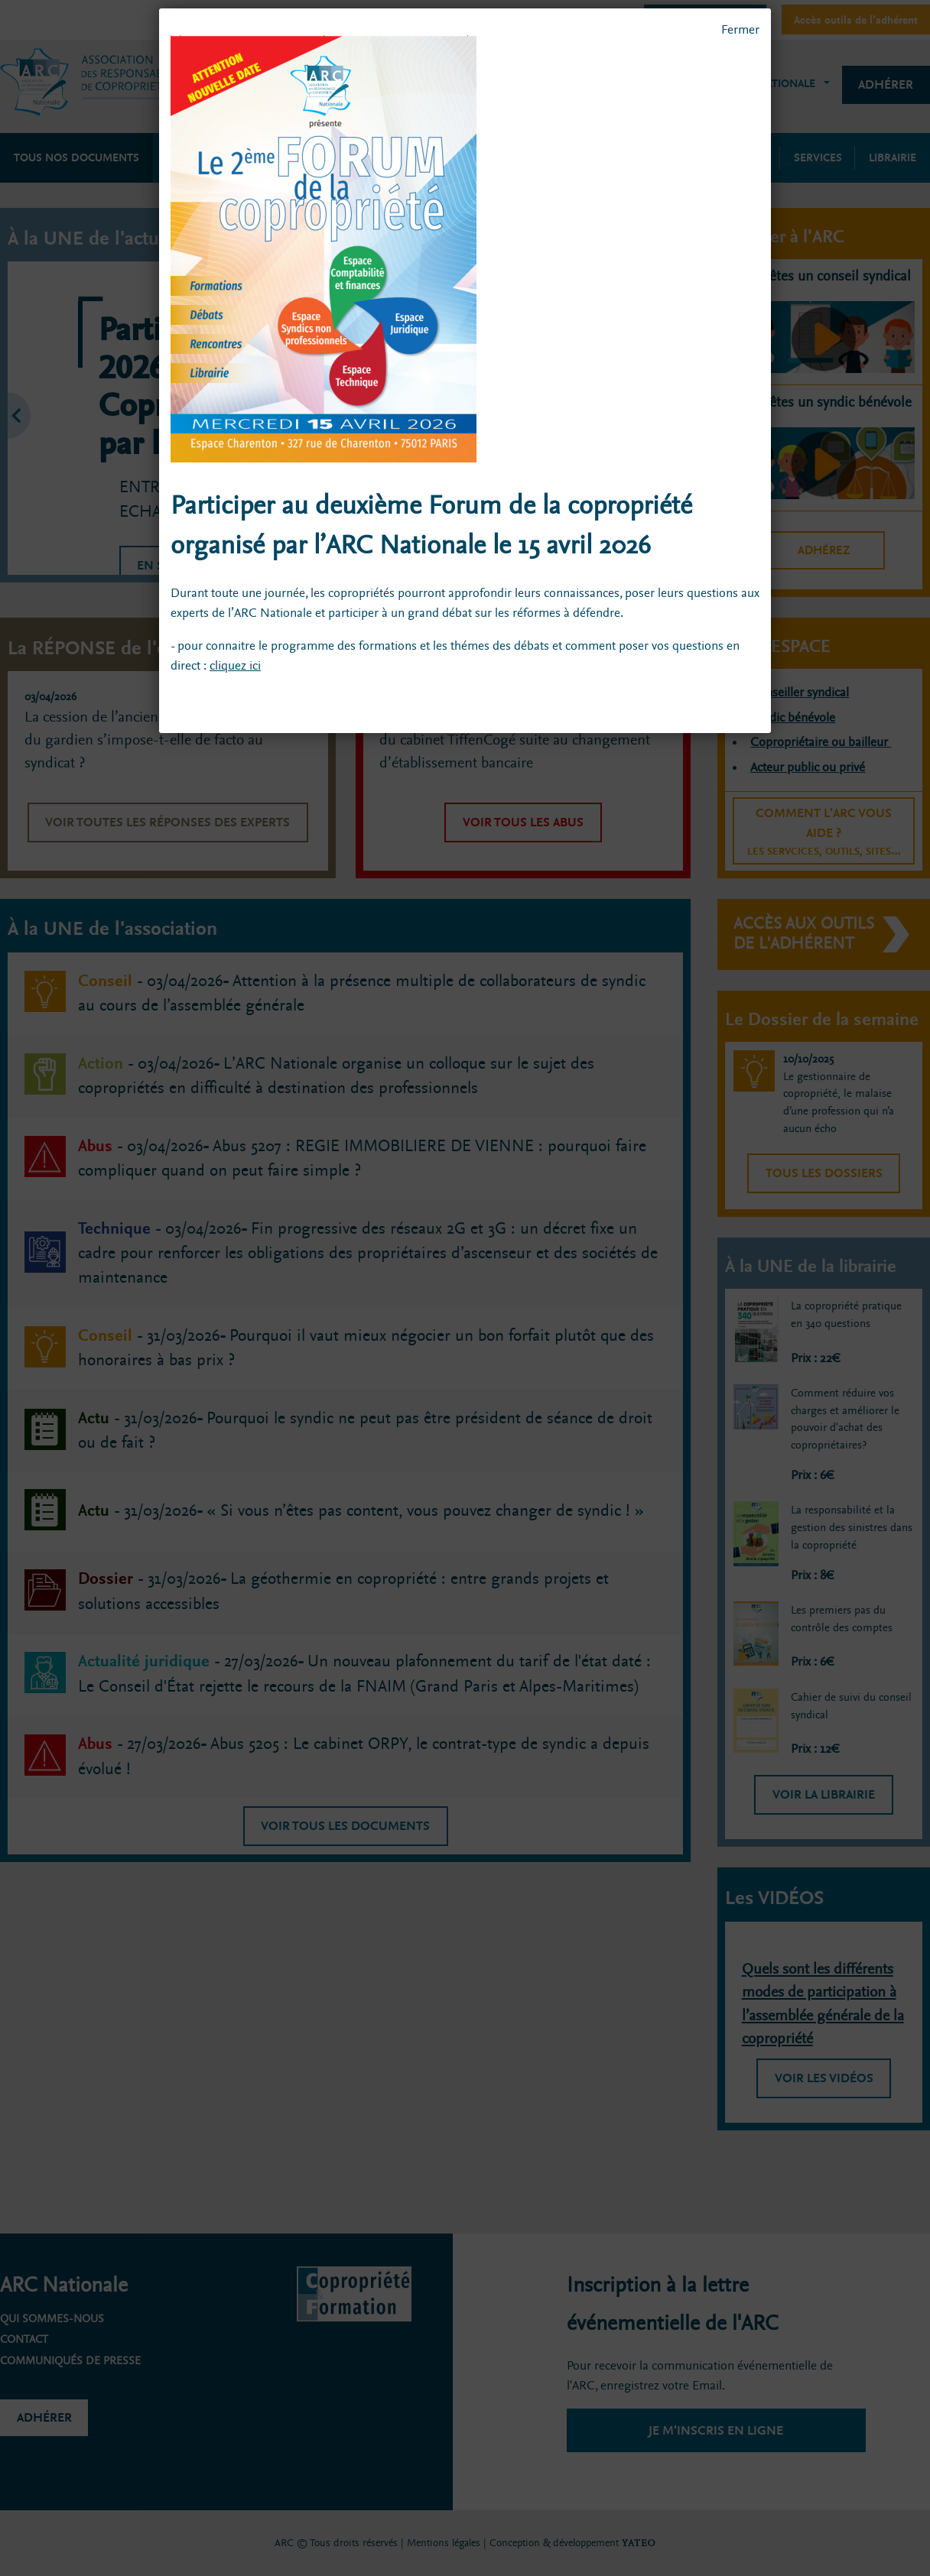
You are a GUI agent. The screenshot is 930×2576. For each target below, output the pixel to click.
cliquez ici (235, 665)
